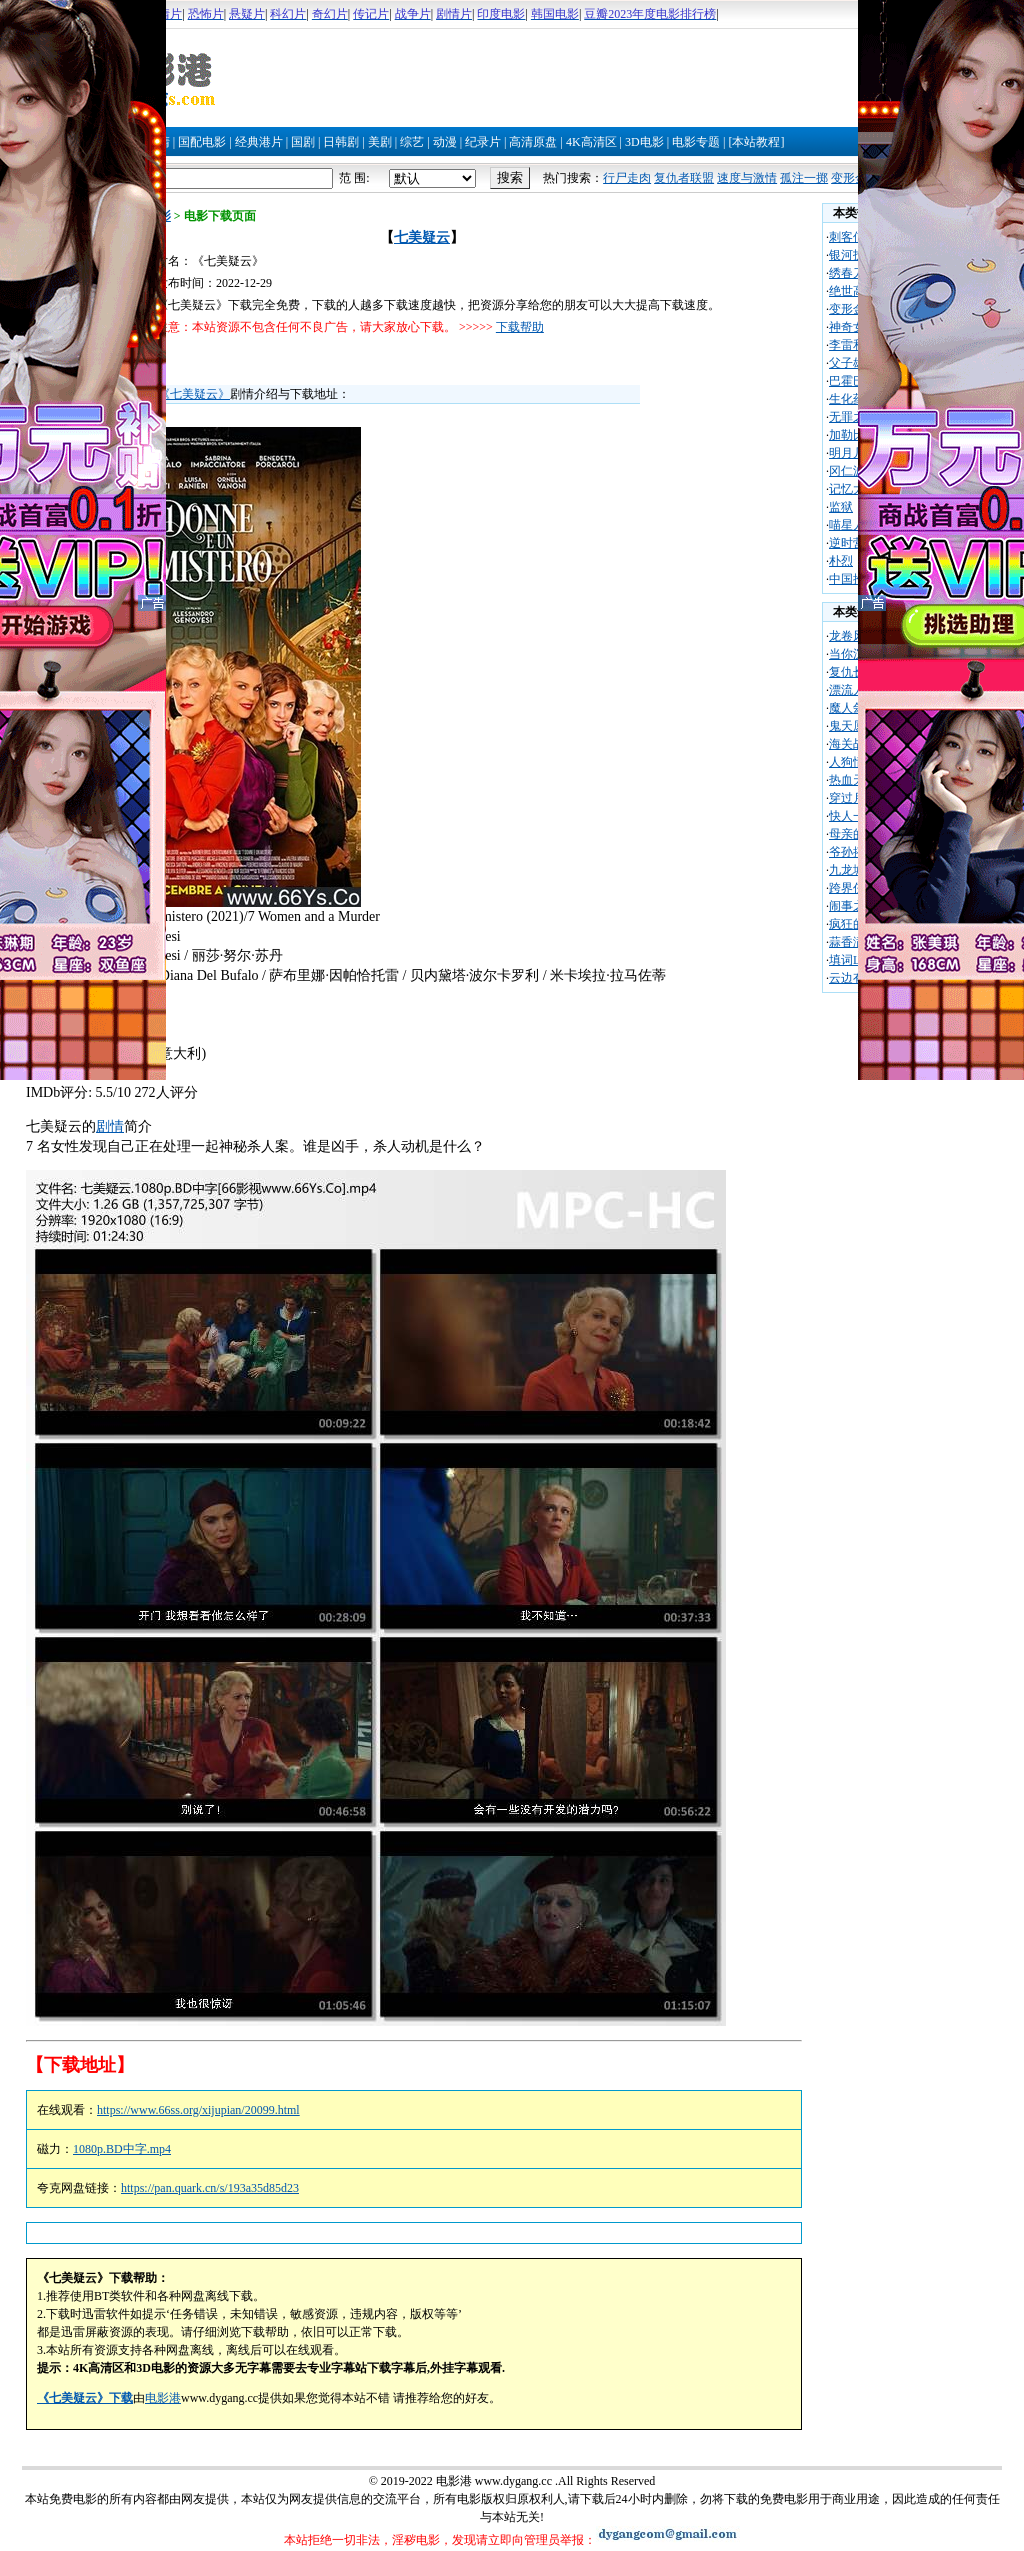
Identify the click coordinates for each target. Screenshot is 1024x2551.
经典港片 (259, 142)
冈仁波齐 (853, 471)
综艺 (412, 142)
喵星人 (847, 525)
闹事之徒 (853, 906)
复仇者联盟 (684, 178)
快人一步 (853, 816)
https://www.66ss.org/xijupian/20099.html (198, 2110)
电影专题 (696, 142)
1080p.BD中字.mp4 (122, 2149)
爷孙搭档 (853, 852)
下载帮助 (520, 327)
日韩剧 (341, 142)
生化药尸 (853, 399)
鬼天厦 (847, 726)
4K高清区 (591, 142)
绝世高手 (853, 291)
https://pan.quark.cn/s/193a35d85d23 (210, 2188)
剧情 (110, 1126)
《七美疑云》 (194, 394)
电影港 (163, 2398)
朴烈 (841, 561)
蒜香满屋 (853, 942)
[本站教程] (756, 142)
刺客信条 (853, 237)
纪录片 (483, 142)
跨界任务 (853, 888)
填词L (844, 960)
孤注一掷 (804, 178)
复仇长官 (853, 672)
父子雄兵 (853, 363)
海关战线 (853, 744)
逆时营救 (853, 543)
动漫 (445, 142)
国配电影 (202, 142)
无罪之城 (853, 417)
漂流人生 (853, 690)
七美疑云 (422, 237)
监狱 (841, 507)
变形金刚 (855, 178)
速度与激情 (747, 178)
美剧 (380, 142)
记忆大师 (853, 489)
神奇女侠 (853, 327)
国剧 (303, 142)
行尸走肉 (627, 178)
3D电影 (644, 142)
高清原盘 (533, 142)
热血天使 (853, 780)
